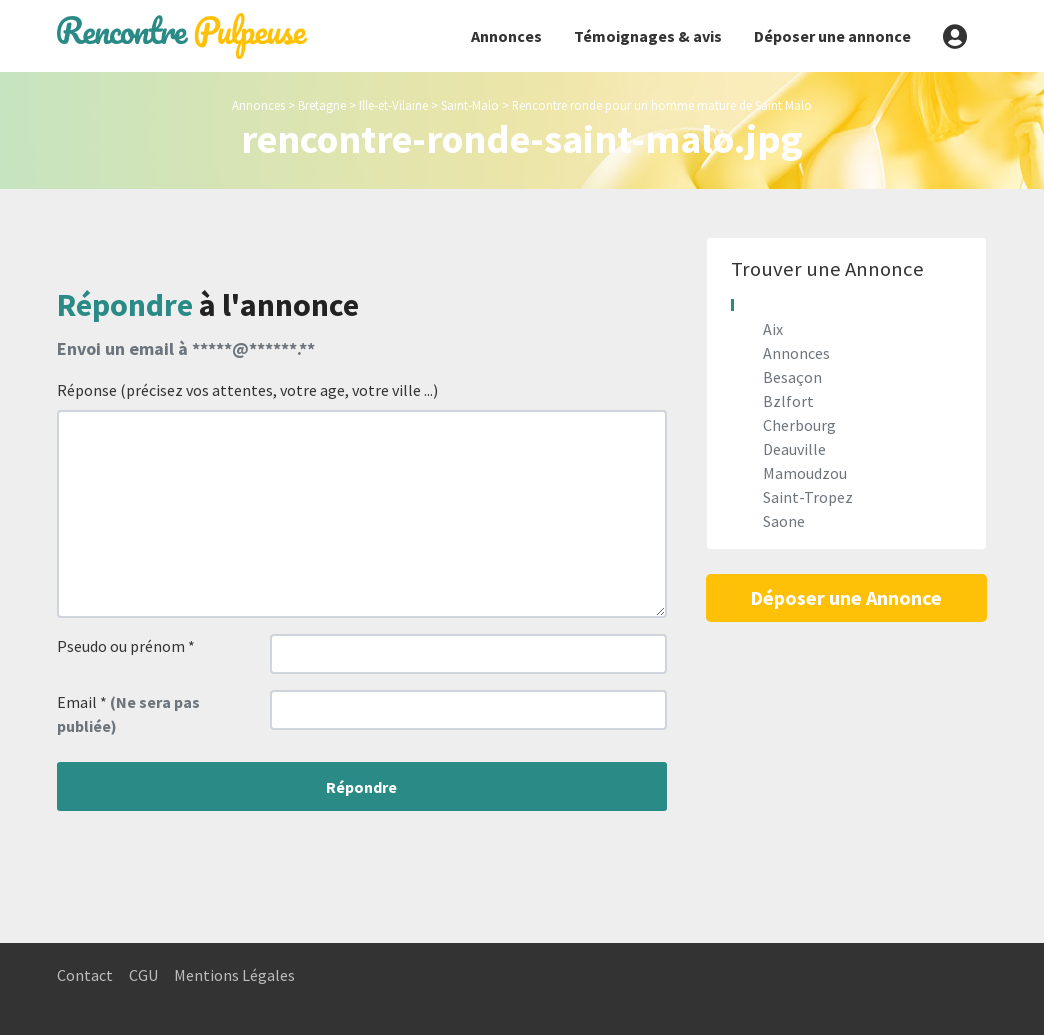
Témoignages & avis (648, 36)
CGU (143, 975)
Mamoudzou (805, 473)
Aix (773, 329)
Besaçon (792, 377)
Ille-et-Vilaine (393, 105)
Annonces (506, 36)
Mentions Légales (234, 975)
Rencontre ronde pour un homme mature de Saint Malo (662, 105)
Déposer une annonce (832, 36)
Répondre (361, 787)
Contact (85, 975)
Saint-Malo (470, 105)
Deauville (794, 449)
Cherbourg (799, 425)
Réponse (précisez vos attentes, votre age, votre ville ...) (247, 390)
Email (128, 714)
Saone (784, 521)
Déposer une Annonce (846, 597)
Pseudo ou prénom (126, 646)
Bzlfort (788, 401)
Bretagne (322, 105)
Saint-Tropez (808, 497)
